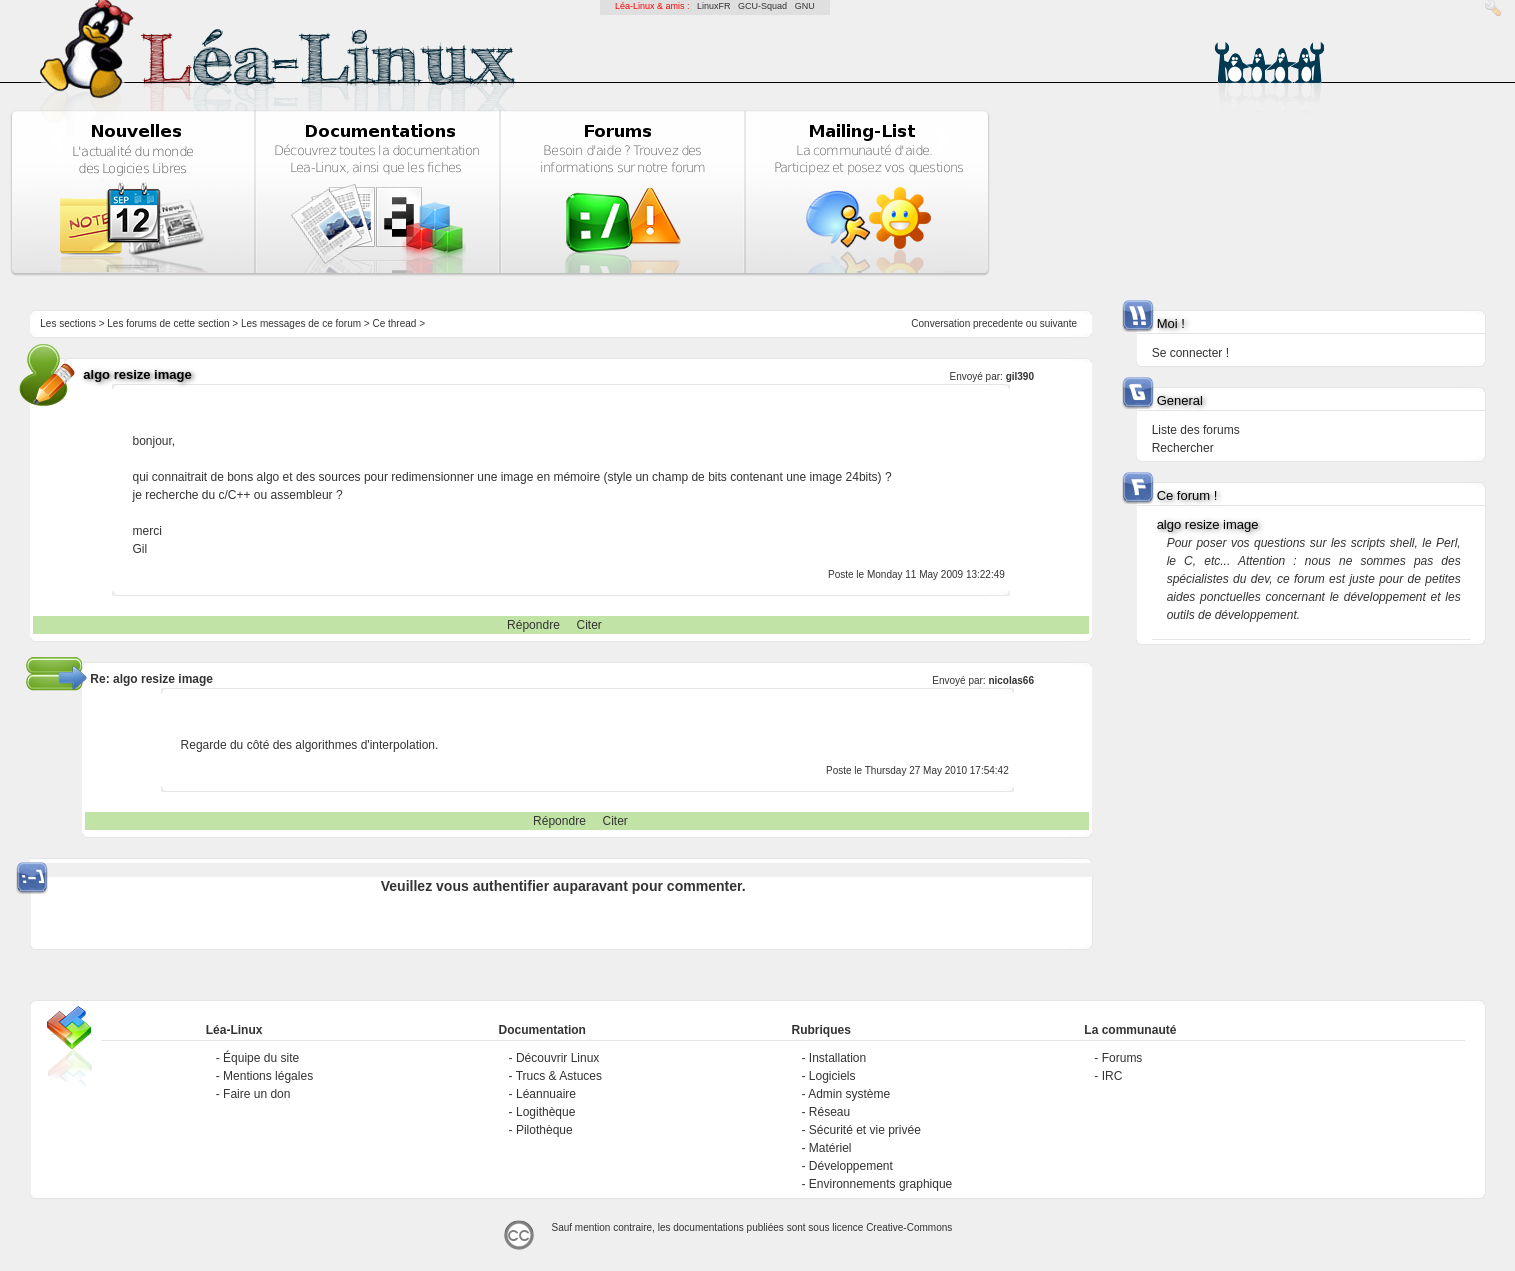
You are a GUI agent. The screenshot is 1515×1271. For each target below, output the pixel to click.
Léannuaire (546, 1094)
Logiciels (832, 1076)
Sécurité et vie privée (865, 1130)
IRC (1112, 1076)
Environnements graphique (880, 1184)
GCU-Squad (762, 6)
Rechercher (1183, 448)
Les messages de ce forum (301, 323)
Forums (1122, 1058)
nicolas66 (1011, 680)
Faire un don (256, 1094)
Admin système (849, 1094)
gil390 (1020, 376)
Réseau (829, 1112)
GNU (805, 6)
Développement (851, 1166)
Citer (589, 625)
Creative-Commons (909, 1227)
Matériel (830, 1148)
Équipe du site (261, 1058)
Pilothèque (544, 1130)
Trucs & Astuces (559, 1076)
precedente (998, 323)
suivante (1058, 323)
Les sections (68, 323)
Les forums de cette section (168, 323)
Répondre (533, 625)
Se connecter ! (1190, 353)
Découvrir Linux (557, 1058)
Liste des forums (1196, 430)
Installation (837, 1058)
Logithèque (545, 1112)
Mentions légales (268, 1076)
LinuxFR (714, 6)
